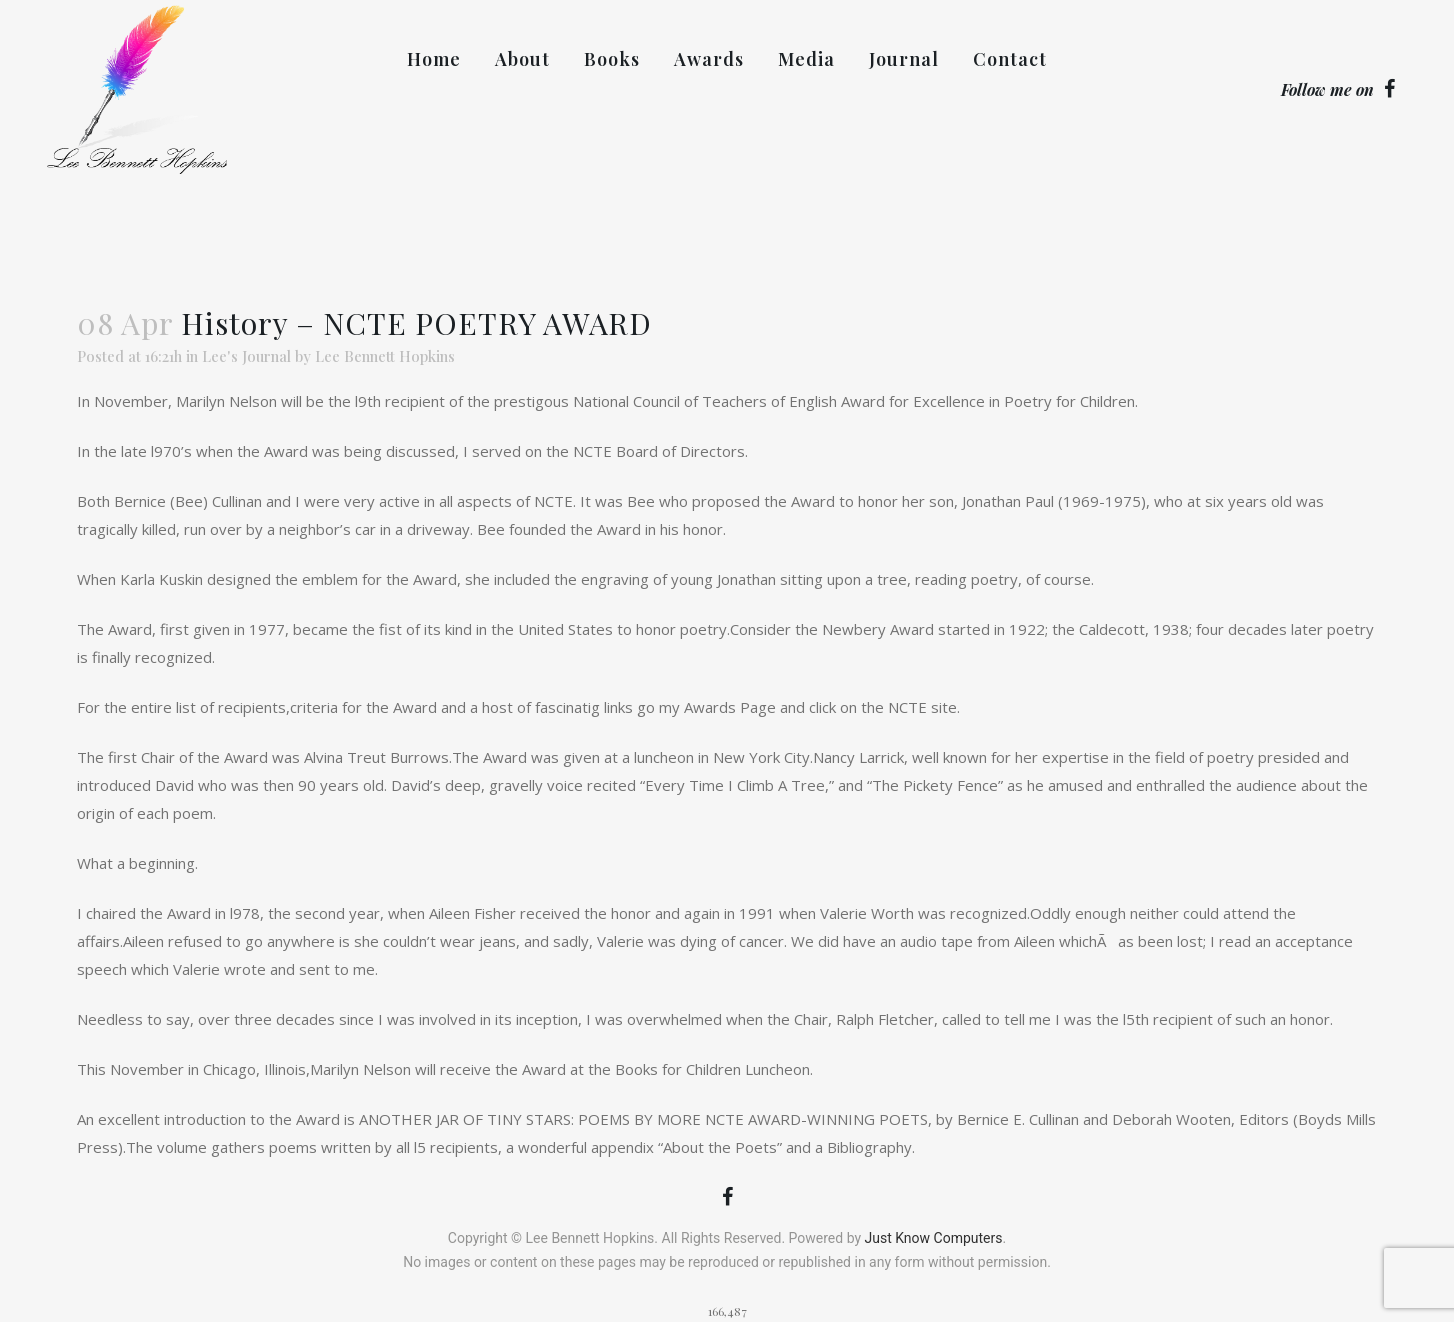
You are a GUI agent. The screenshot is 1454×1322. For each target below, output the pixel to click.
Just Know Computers (934, 1238)
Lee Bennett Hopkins (385, 356)
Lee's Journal (246, 356)
